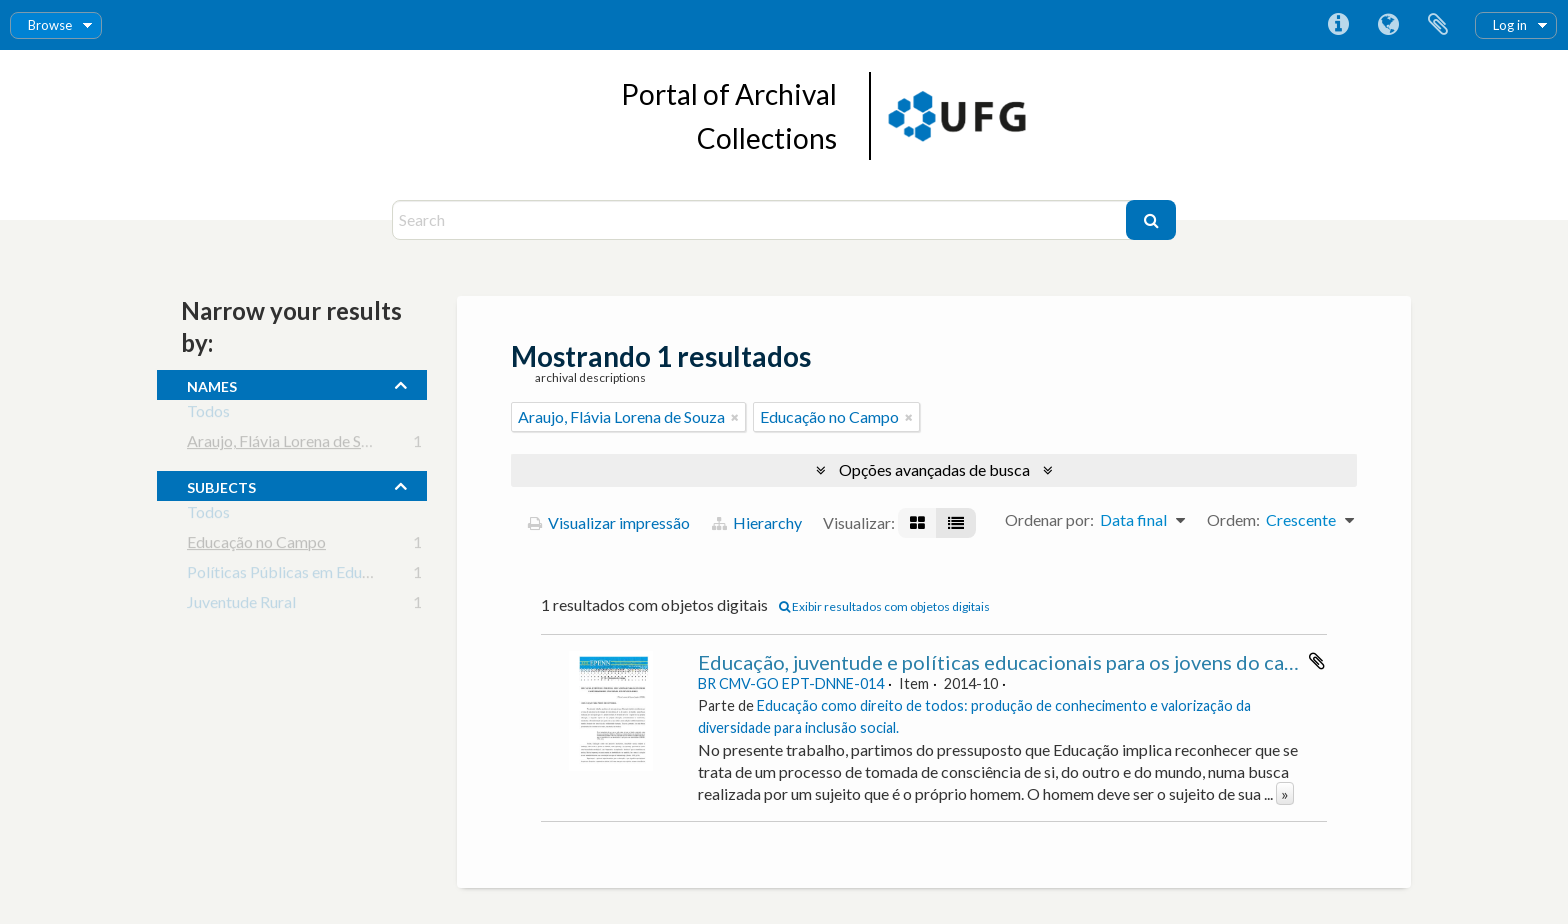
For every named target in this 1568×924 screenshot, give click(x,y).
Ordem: (1233, 519)
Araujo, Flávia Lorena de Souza (290, 444)
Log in (1510, 25)
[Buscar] (1151, 220)
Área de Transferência (1438, 25)
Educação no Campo (256, 545)
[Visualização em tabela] (956, 523)
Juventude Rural (241, 605)
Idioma (1388, 25)
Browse (50, 25)
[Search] (761, 220)
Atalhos (1338, 25)
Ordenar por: (1049, 519)
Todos (208, 414)
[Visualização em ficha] (917, 523)
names (212, 384)
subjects (221, 485)
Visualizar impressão (609, 522)
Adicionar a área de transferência (1317, 661)
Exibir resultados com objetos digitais (884, 606)
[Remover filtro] (735, 417)
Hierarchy (757, 522)
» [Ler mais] (1285, 793)
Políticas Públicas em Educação (294, 575)
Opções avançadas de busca (934, 469)
